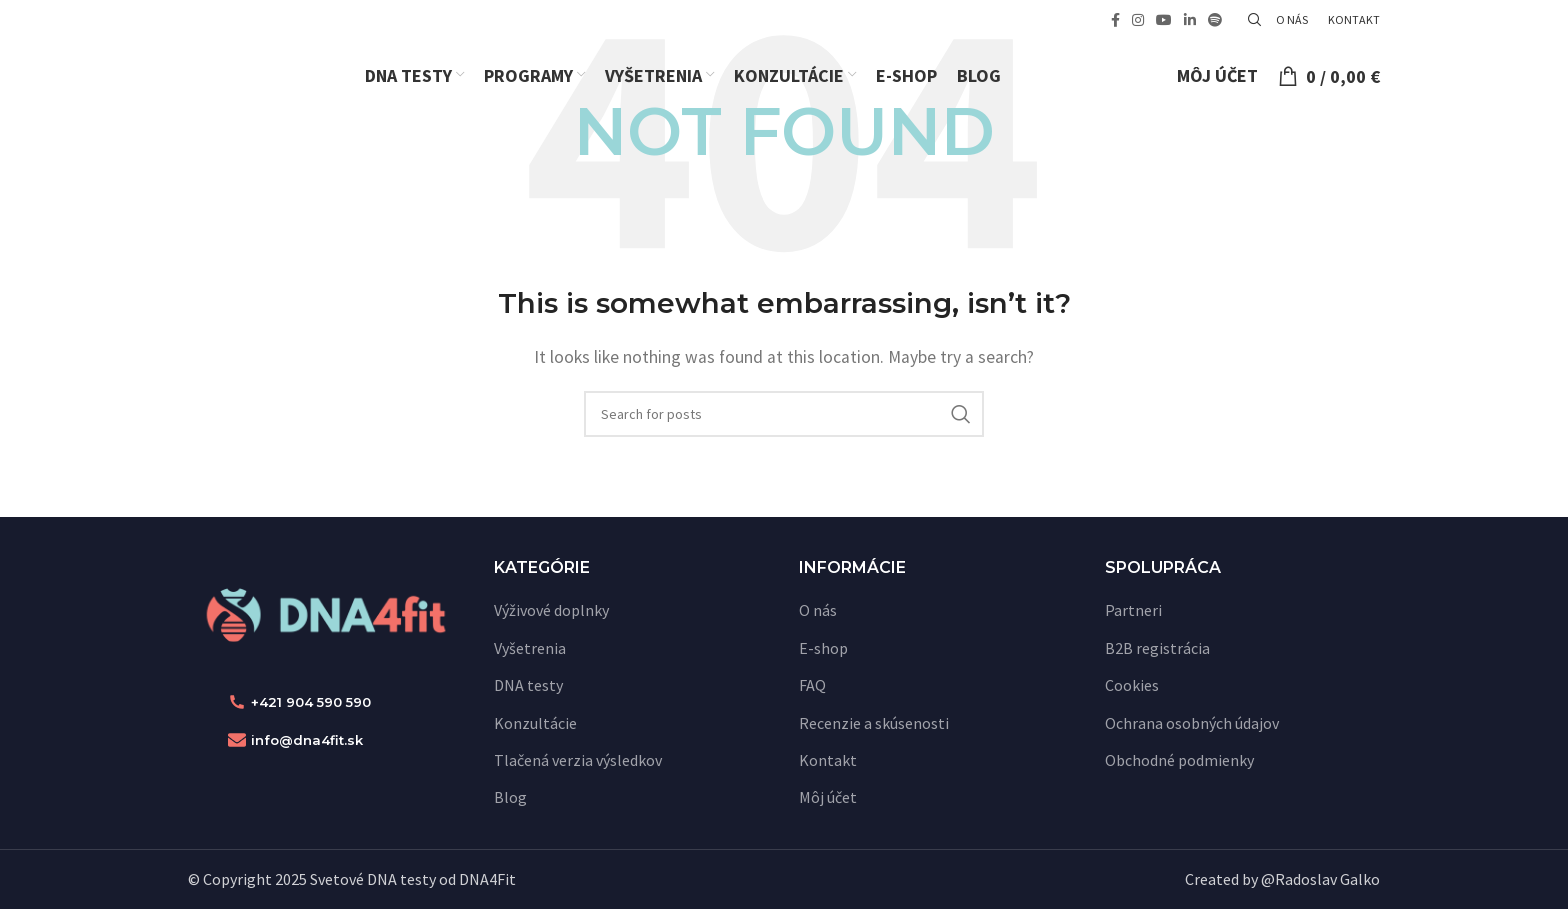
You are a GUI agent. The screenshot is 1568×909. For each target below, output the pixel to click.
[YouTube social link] (1164, 20)
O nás (818, 610)
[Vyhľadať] (1252, 20)
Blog (510, 797)
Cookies (1132, 685)
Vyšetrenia (530, 648)
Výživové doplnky (551, 610)
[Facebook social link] (1115, 20)
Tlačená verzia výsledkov (578, 760)
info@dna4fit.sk (307, 740)
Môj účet (828, 797)
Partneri (1133, 610)
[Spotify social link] (1215, 20)
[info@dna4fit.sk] (237, 740)
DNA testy (528, 685)
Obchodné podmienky (1179, 760)
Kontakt (828, 760)
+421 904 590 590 (311, 702)
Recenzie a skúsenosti (874, 723)
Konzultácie (535, 723)
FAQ (812, 685)
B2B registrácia (1157, 648)
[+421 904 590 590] (237, 702)
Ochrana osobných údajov (1192, 723)
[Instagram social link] (1138, 20)
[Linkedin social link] (1190, 20)
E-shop (823, 648)
